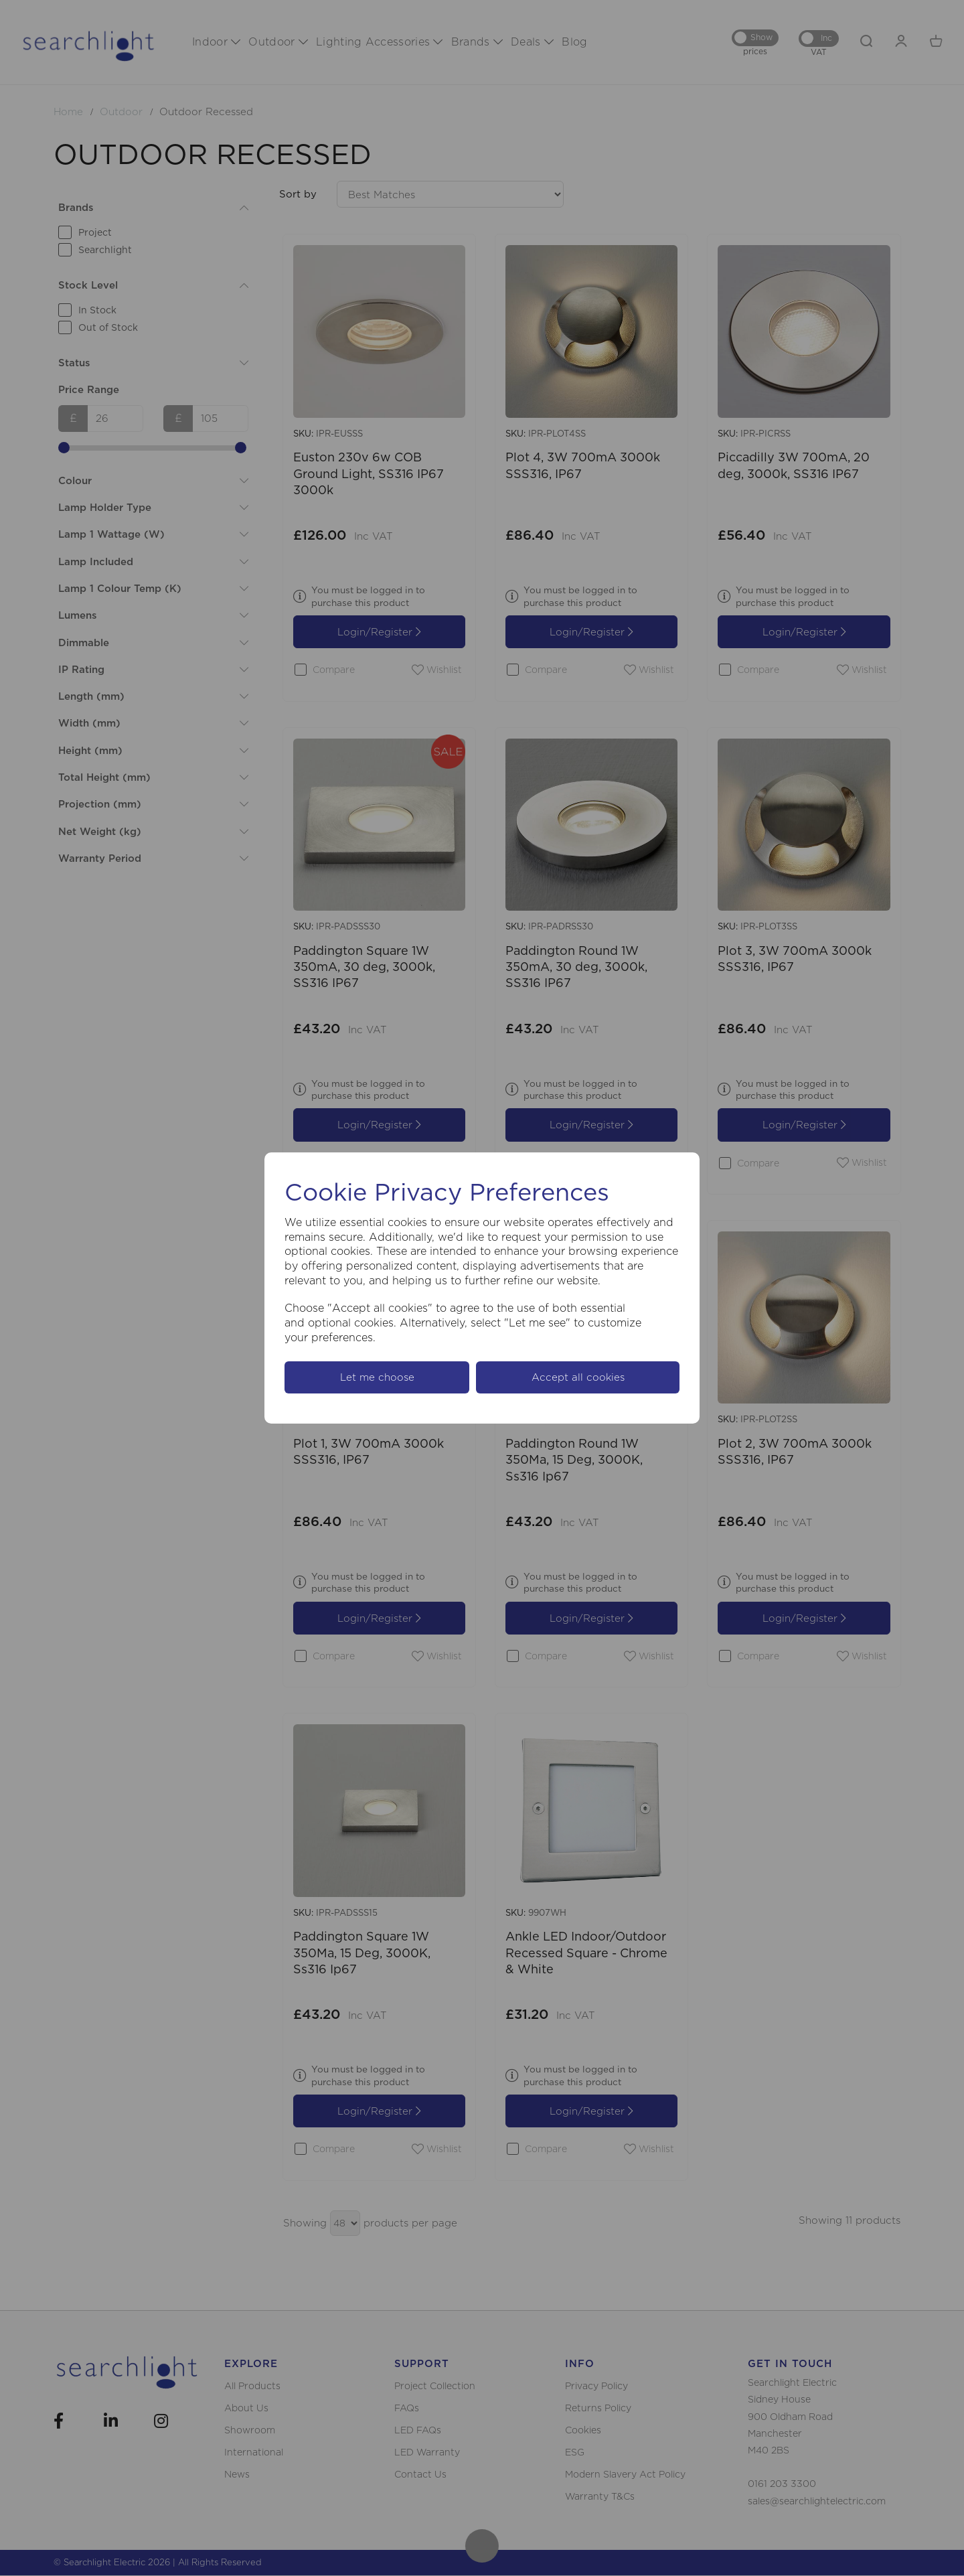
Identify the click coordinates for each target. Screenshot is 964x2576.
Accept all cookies (578, 1377)
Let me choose (377, 1377)
